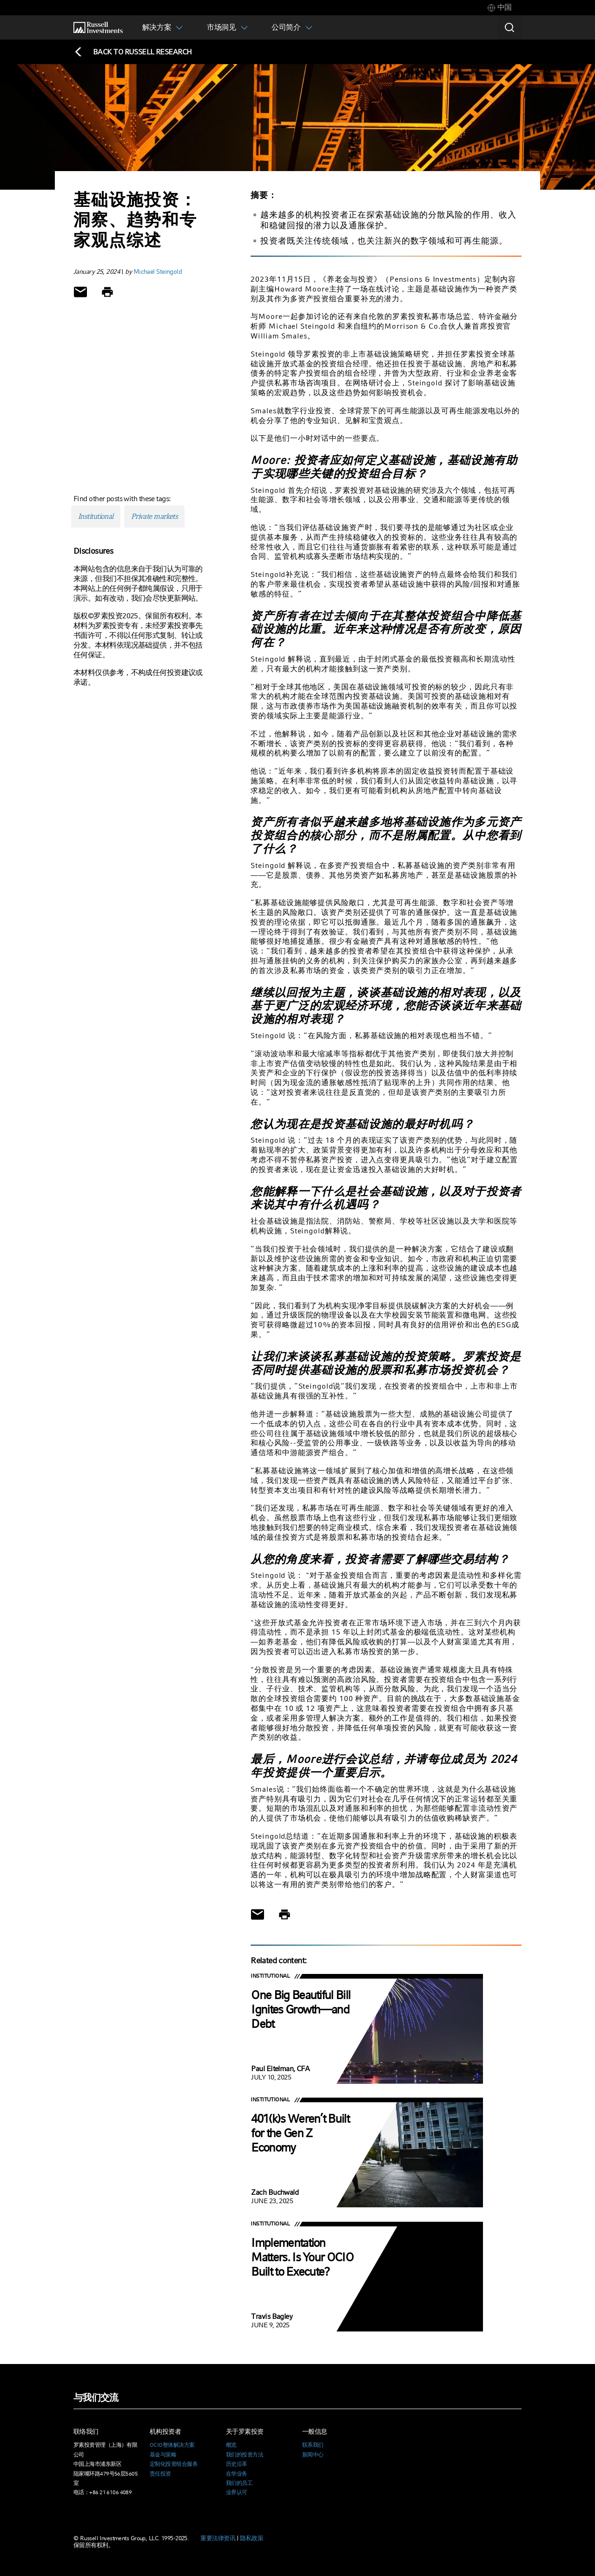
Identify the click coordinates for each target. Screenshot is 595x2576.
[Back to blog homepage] (132, 51)
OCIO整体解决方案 (172, 2445)
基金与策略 (163, 2454)
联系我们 (313, 2445)
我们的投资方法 (244, 2454)
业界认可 (236, 2492)
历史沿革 (236, 2464)
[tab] (499, 7)
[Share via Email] (80, 291)
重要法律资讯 (217, 2538)
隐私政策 (251, 2538)
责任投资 (160, 2473)
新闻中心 (313, 2454)
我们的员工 (239, 2483)
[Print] (107, 291)
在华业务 (236, 2473)
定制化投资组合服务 (174, 2464)
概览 (231, 2445)
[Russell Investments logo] (98, 27)
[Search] (509, 27)
